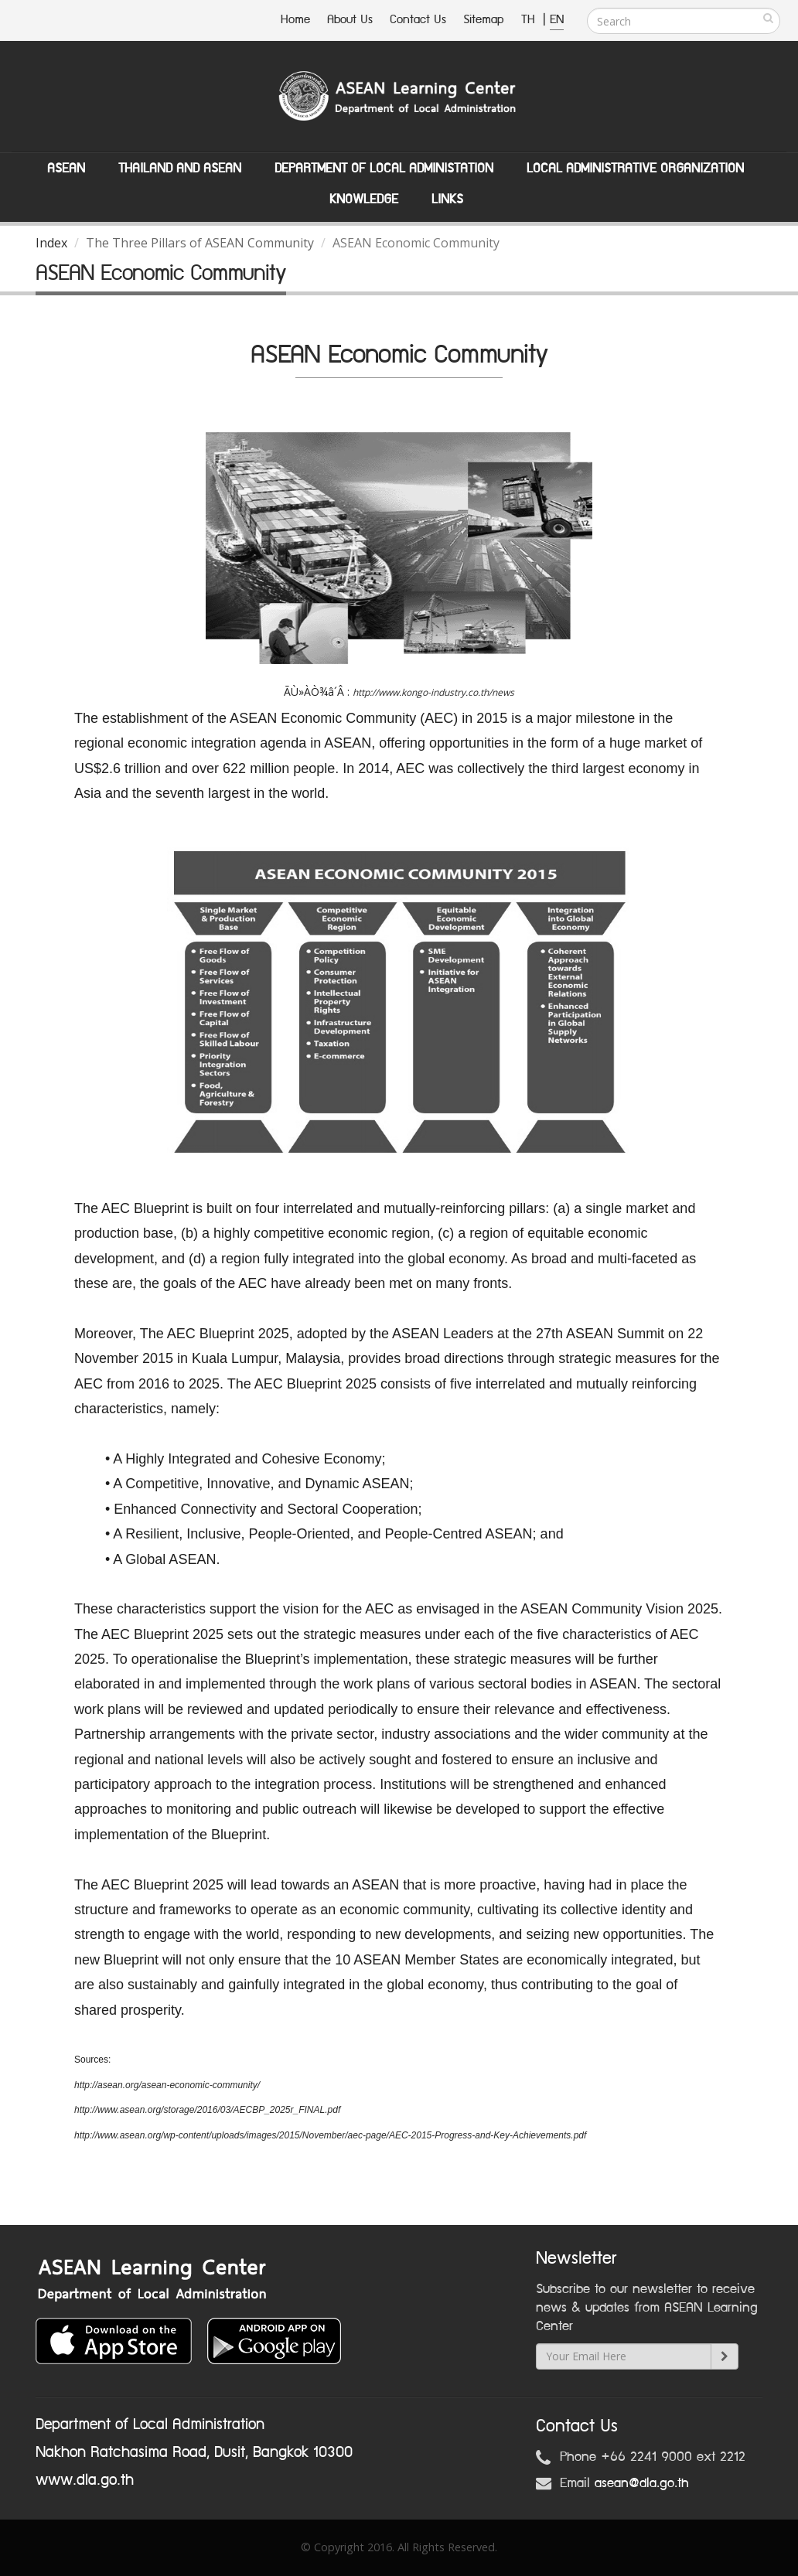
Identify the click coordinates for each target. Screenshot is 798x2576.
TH (530, 19)
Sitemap (483, 19)
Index (51, 242)
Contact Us (418, 19)
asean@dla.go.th (642, 2483)
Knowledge (363, 199)
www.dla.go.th (85, 2480)
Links (447, 199)
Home (295, 19)
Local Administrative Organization (635, 168)
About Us (350, 19)
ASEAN (66, 168)
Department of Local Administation (384, 168)
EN (557, 19)
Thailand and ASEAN (179, 168)
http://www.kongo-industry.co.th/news (433, 692)
